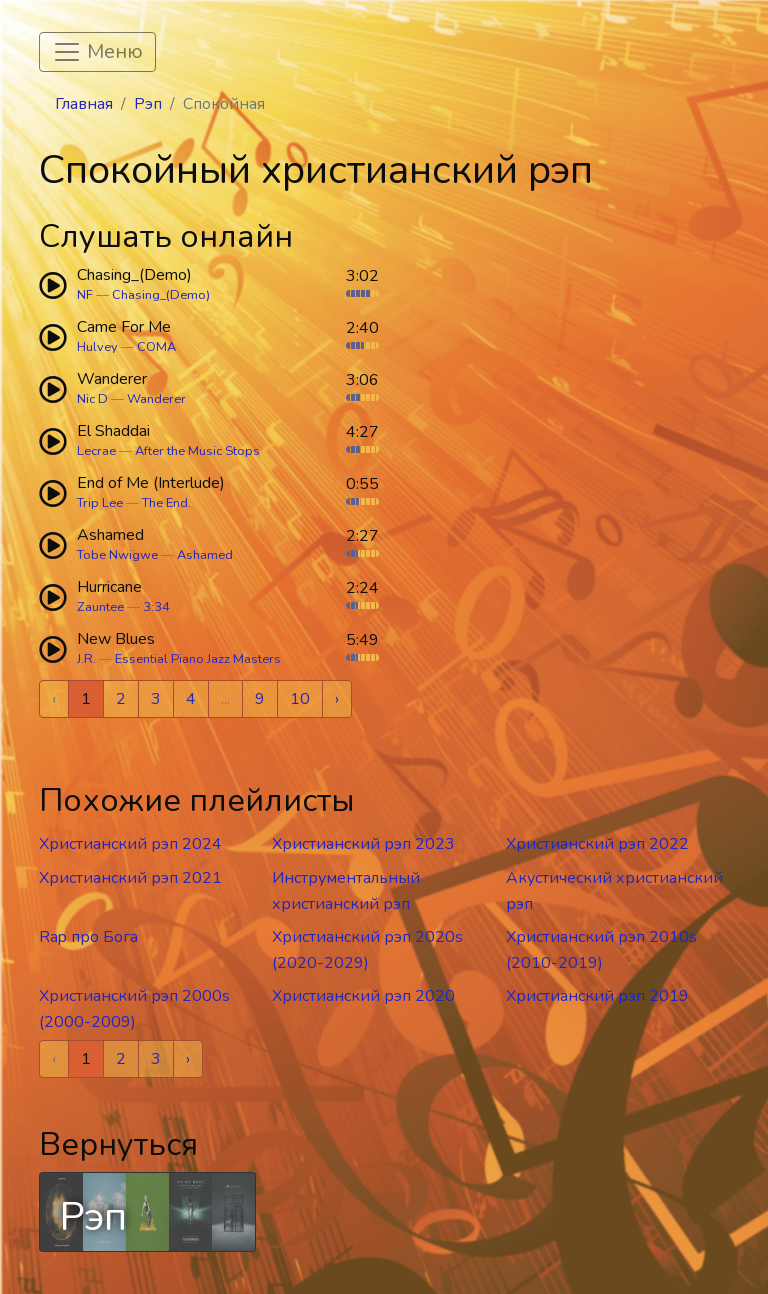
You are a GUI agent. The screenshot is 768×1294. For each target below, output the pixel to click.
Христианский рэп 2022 (597, 844)
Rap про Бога (88, 937)
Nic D (92, 399)
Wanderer (156, 399)
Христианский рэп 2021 (130, 878)
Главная (84, 104)
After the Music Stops (197, 451)
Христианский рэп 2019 (597, 996)
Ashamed (205, 555)
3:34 (156, 607)
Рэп (148, 104)
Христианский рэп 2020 (363, 996)
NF (85, 295)
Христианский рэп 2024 (130, 844)
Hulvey (97, 347)
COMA (156, 347)
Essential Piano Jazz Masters (198, 659)
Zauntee (100, 607)
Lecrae (96, 451)
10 (300, 699)
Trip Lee (100, 503)
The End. (166, 503)
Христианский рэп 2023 (363, 844)
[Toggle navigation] (97, 52)
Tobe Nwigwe (117, 555)
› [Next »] (337, 699)
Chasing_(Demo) (161, 295)
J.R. (86, 659)
